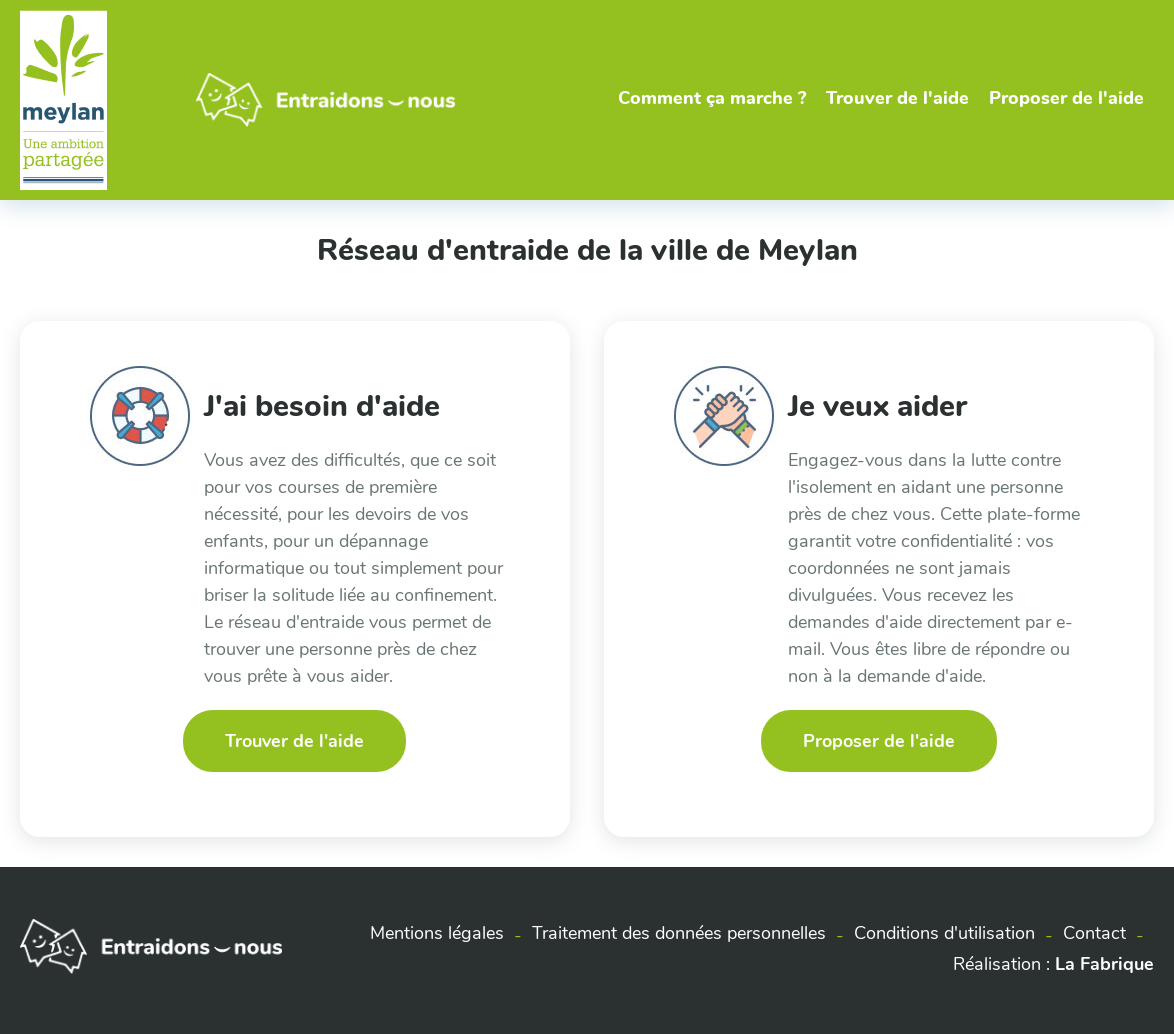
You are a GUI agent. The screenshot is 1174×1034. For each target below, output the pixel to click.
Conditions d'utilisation (944, 933)
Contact (1094, 933)
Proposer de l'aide (1066, 98)
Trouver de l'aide (897, 98)
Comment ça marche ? (712, 98)
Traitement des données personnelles (679, 933)
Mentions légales (437, 933)
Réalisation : (1053, 964)
